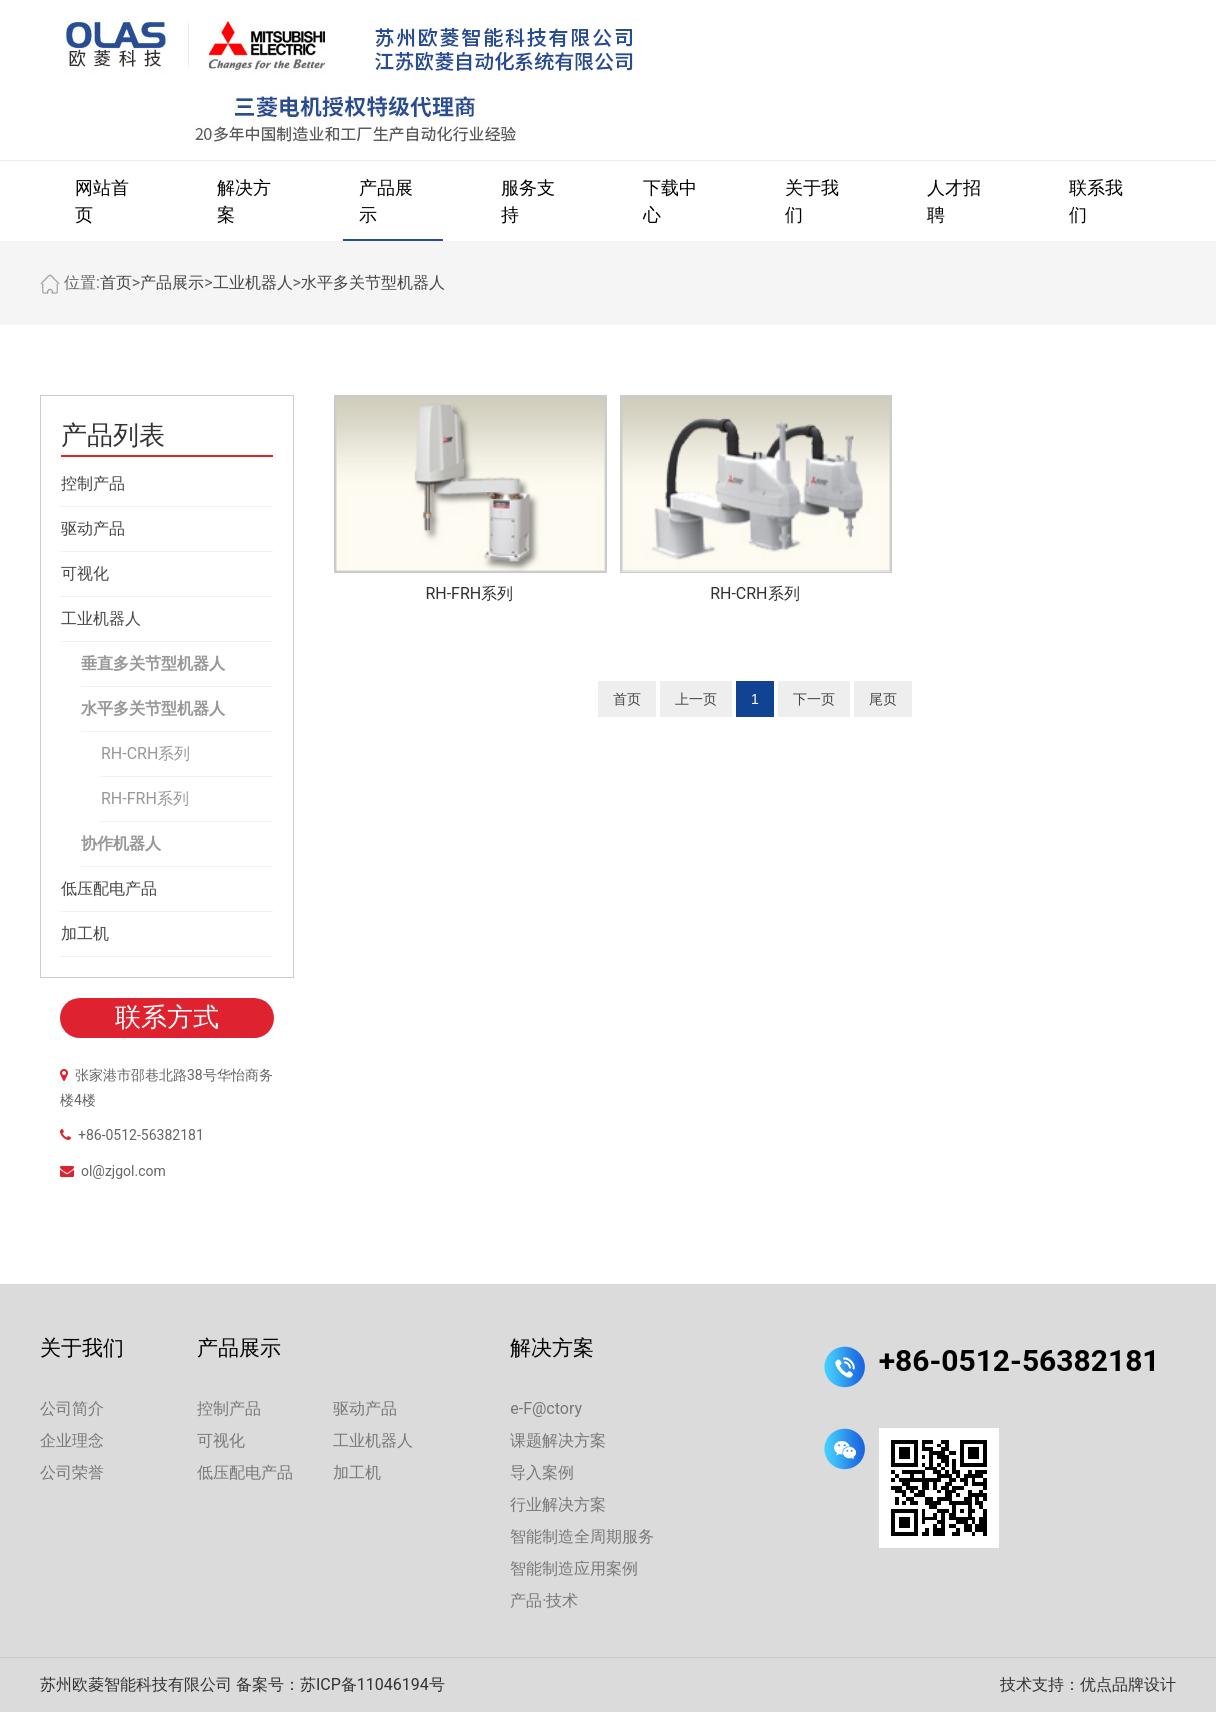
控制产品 (93, 483)
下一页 (814, 699)
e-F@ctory (546, 1408)
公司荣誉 (72, 1472)
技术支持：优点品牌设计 (1088, 1684)
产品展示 (386, 201)
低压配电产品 (109, 888)
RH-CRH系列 (145, 753)
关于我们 (812, 201)
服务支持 (528, 201)
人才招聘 (954, 201)
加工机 (85, 933)
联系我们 (1096, 201)
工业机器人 (253, 282)
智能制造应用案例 (574, 1568)
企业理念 (72, 1440)
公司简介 (72, 1408)
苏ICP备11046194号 (372, 1684)
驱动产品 (93, 528)
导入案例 (542, 1472)
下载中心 (670, 201)
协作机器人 (121, 843)
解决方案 (244, 201)
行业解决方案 (558, 1504)
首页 (116, 282)
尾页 (883, 699)
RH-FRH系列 (145, 798)
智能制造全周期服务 (582, 1536)
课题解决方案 (558, 1440)
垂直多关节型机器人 (153, 663)
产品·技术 (544, 1600)
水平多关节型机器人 (373, 282)
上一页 (696, 699)
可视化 (85, 573)
